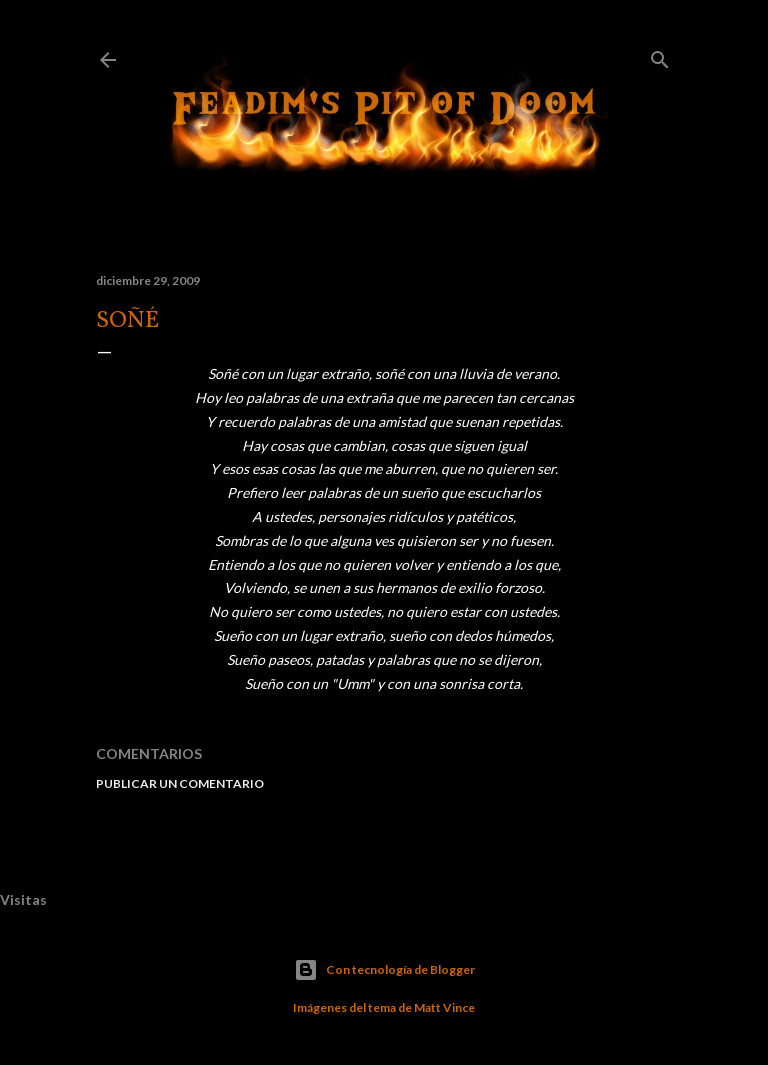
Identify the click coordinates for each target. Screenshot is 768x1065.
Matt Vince (444, 1007)
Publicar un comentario (180, 783)
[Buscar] (660, 55)
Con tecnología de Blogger (384, 970)
